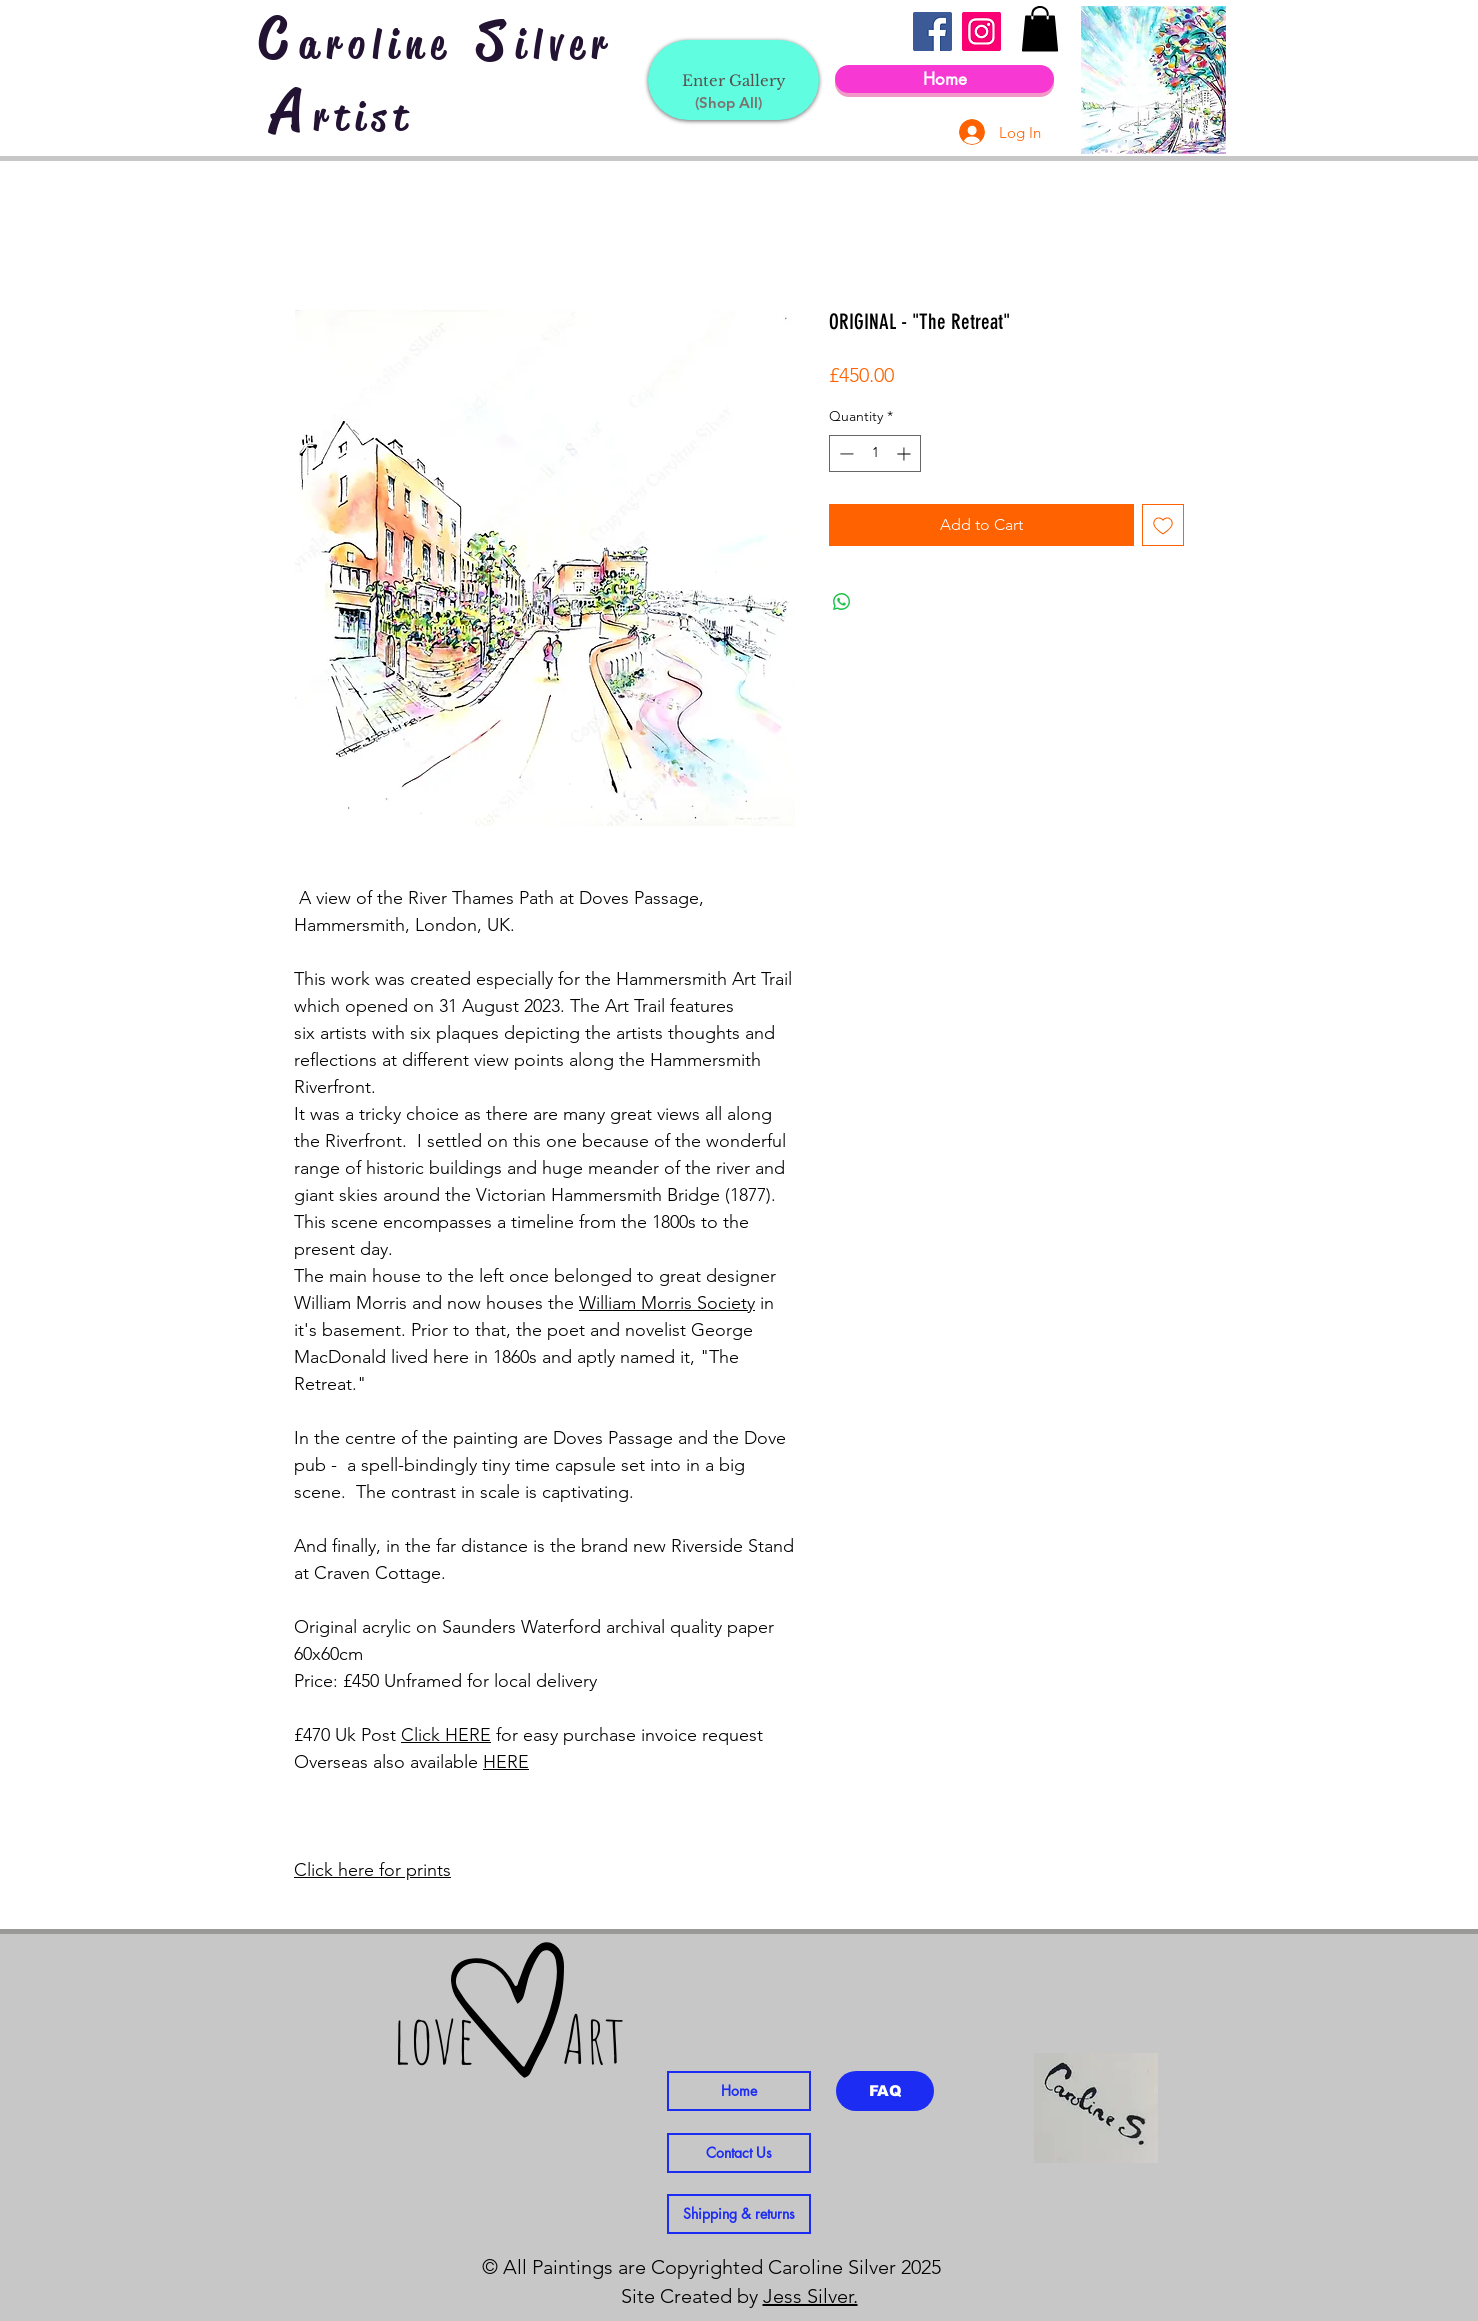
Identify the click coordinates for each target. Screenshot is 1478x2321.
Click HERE (446, 1735)
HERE (506, 1762)
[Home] (944, 79)
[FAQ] (885, 2091)
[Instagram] (981, 31)
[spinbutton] (875, 453)
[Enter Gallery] (733, 80)
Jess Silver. (810, 2296)
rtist (364, 117)
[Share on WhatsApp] (842, 602)
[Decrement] (844, 453)
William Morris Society (667, 1303)
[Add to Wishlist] (1163, 525)
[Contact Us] (739, 2153)
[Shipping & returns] (739, 2214)
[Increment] (905, 453)
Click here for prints (372, 1870)
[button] (1040, 28)
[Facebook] (932, 31)
